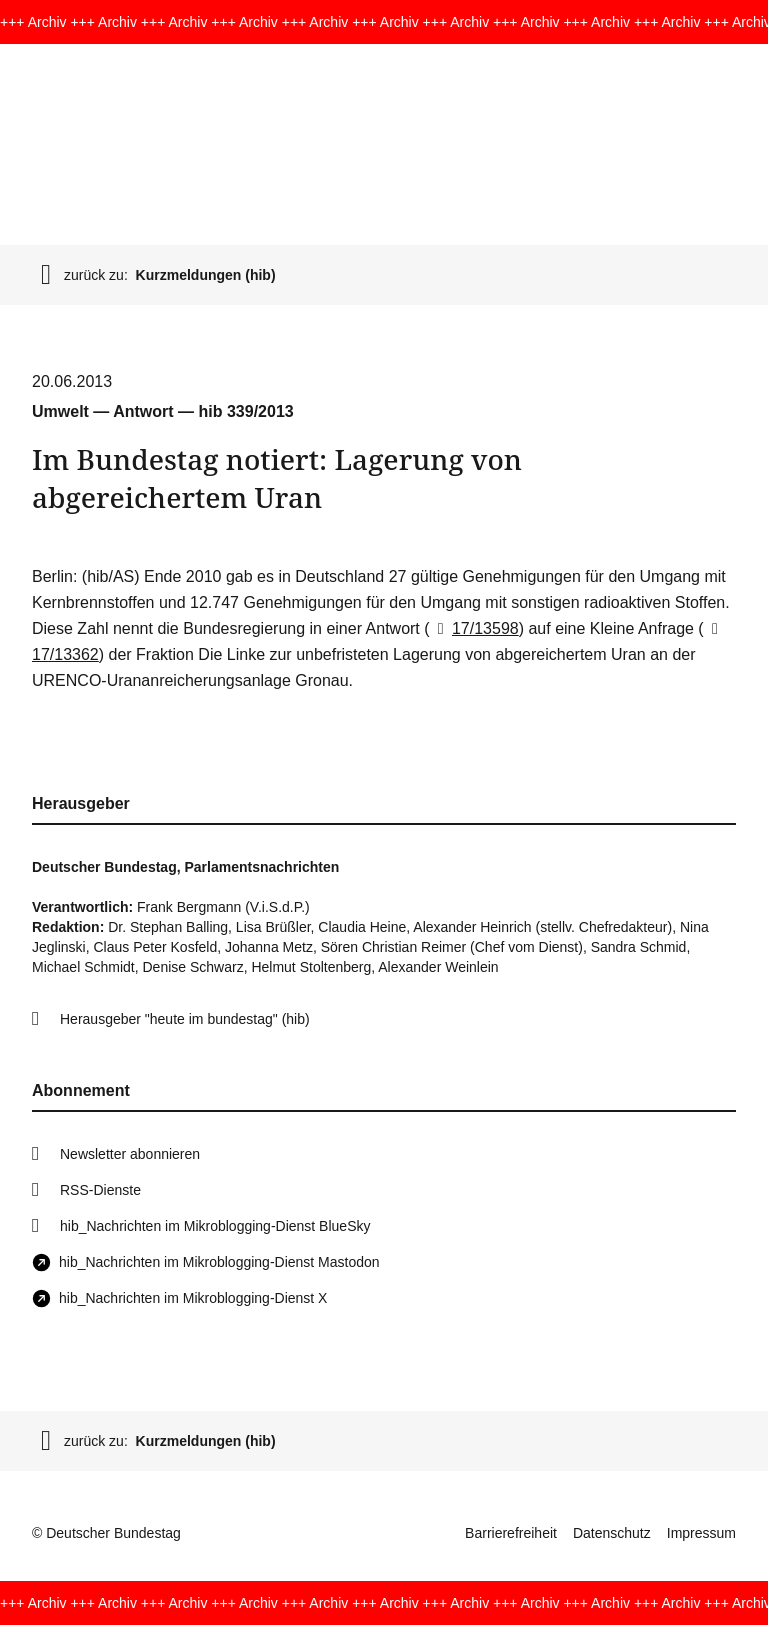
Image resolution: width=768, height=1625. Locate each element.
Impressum (701, 1533)
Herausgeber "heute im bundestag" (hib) (185, 1019)
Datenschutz (612, 1533)
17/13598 (474, 628)
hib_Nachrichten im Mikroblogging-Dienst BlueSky (215, 1226)
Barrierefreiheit (511, 1533)
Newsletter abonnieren (130, 1154)
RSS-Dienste (100, 1190)
